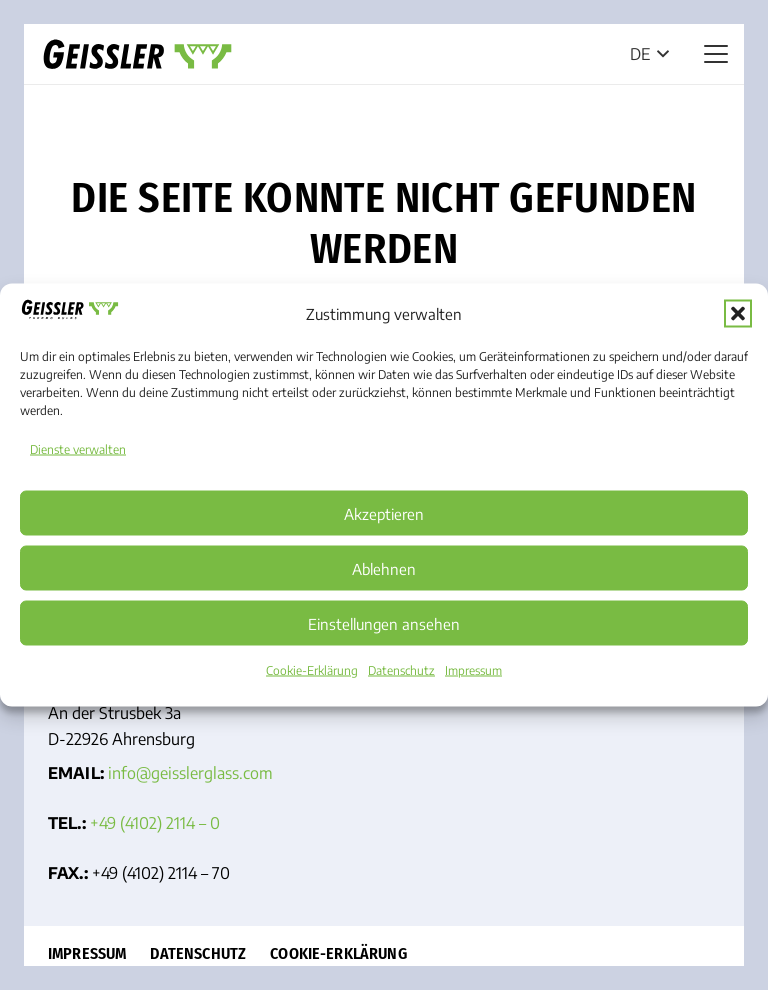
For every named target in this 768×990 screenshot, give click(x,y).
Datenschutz (401, 670)
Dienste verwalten (78, 449)
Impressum (473, 670)
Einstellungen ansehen (384, 623)
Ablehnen (384, 568)
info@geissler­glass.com (190, 773)
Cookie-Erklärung (312, 670)
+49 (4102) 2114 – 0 (155, 823)
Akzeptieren (384, 513)
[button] (738, 313)
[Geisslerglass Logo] (137, 54)
